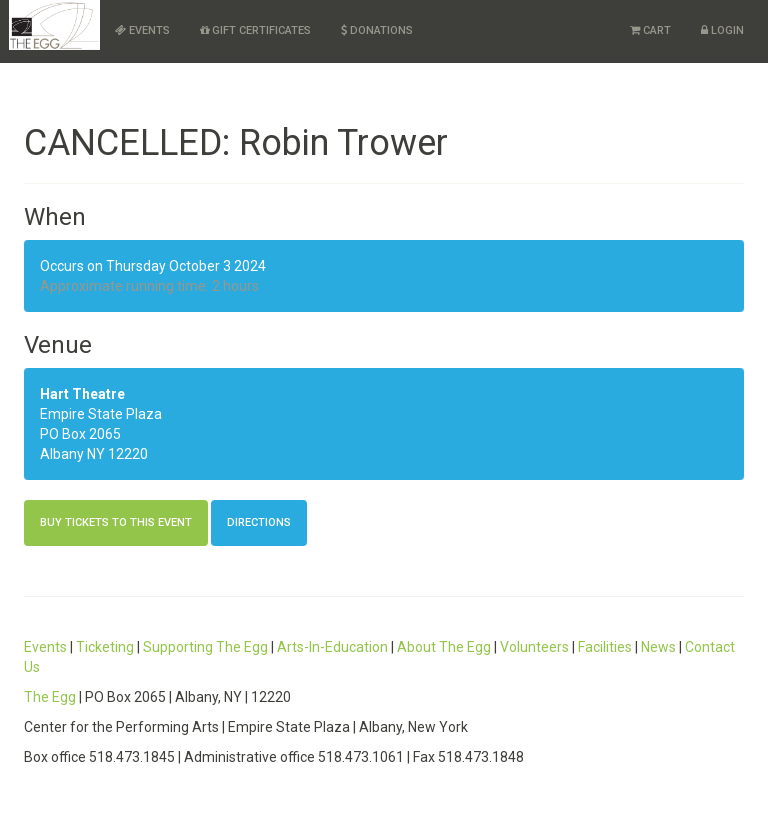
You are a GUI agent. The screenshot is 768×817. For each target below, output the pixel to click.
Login (722, 30)
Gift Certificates (255, 30)
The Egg (50, 697)
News (658, 647)
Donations (377, 30)
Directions (259, 522)
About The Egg (444, 647)
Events (142, 30)
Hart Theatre (82, 394)
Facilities (605, 647)
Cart (650, 30)
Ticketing (105, 647)
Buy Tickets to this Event (116, 522)
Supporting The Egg (205, 647)
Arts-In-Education (332, 647)
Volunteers (534, 647)
